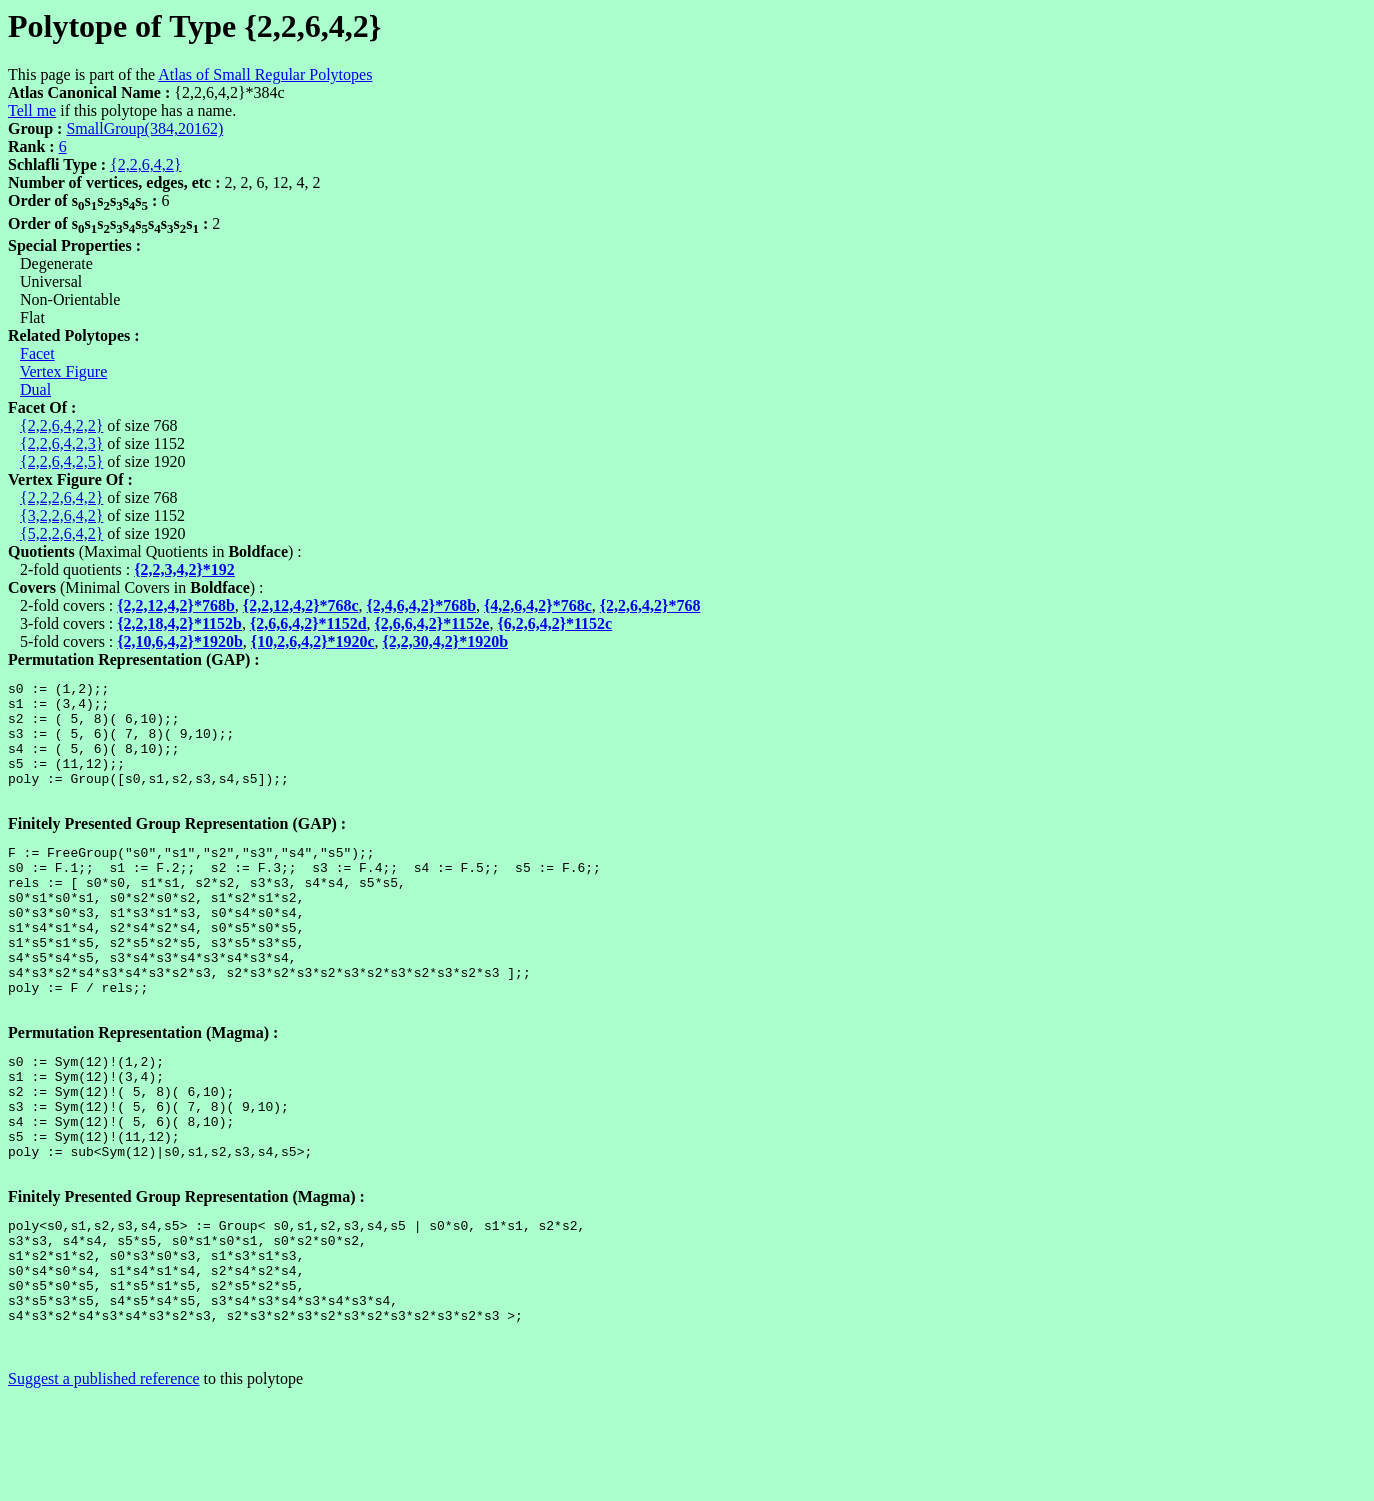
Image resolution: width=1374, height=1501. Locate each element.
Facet (37, 353)
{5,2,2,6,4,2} (61, 533)
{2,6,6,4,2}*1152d (308, 623)
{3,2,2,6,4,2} (61, 515)
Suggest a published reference (103, 1483)
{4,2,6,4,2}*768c (538, 605)
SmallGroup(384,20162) (144, 128)
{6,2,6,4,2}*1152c (554, 623)
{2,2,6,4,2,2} (61, 425)
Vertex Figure (64, 371)
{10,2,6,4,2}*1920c (313, 641)
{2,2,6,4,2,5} (61, 461)
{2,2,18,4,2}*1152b (179, 623)
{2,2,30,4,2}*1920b (446, 641)
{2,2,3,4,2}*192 (184, 569)
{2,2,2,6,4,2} (61, 497)
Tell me (32, 110)
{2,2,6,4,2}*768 (650, 605)
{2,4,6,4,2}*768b (422, 605)
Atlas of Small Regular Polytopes (265, 74)
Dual (35, 389)
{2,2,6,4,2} (145, 164)
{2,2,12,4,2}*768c (301, 605)
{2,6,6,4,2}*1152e (432, 623)
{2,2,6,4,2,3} (61, 443)
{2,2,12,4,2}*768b (176, 605)
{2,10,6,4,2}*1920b (180, 641)
